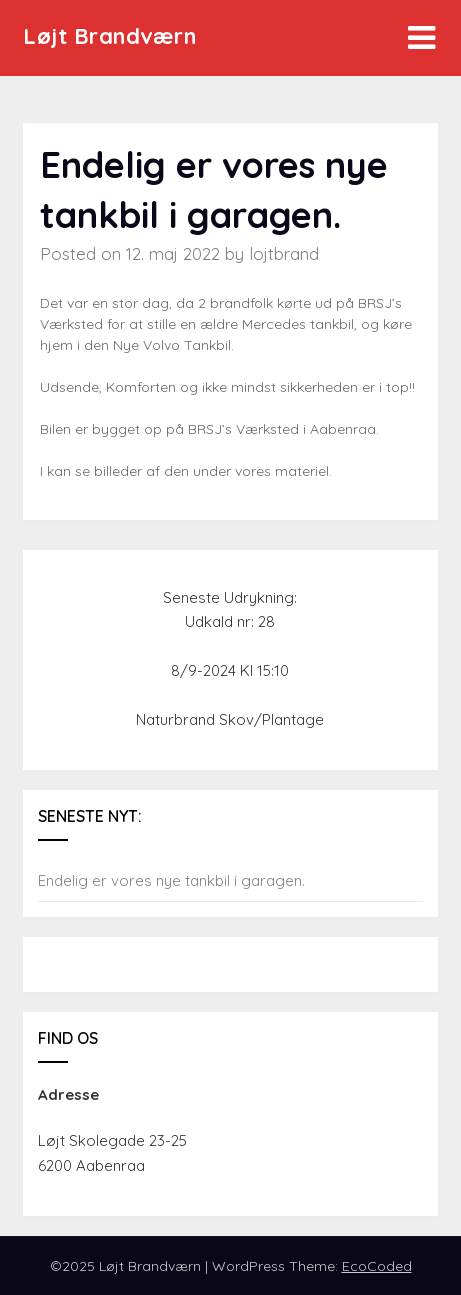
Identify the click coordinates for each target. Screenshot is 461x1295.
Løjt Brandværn (109, 36)
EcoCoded (377, 1266)
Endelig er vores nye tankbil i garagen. (171, 880)
